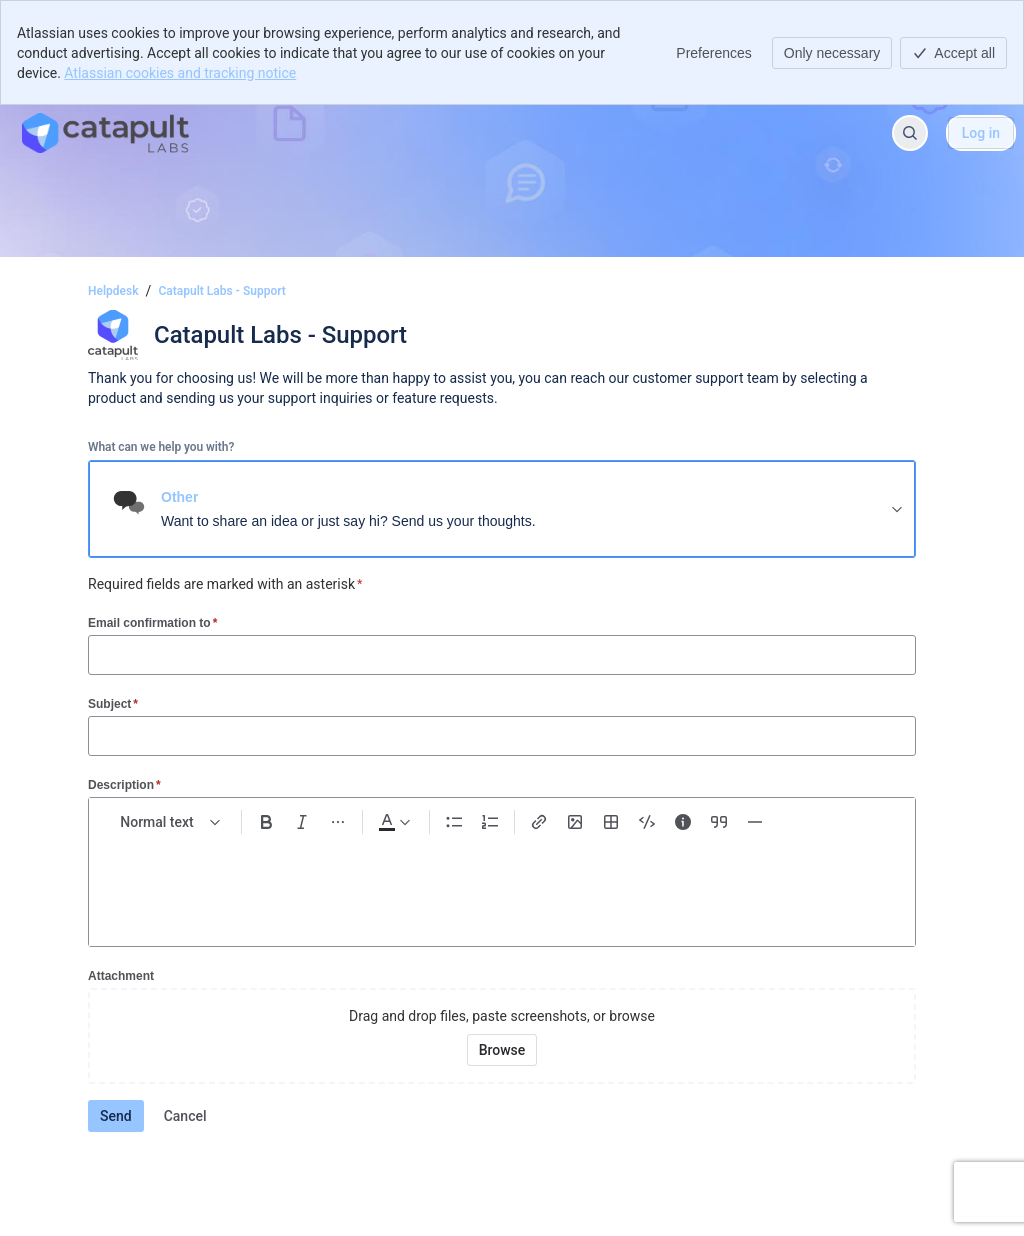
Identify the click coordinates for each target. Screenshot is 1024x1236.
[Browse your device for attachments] (502, 1050)
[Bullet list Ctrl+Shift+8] (454, 822)
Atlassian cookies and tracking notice (180, 73)
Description (124, 784)
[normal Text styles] (171, 822)
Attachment (121, 976)
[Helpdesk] (105, 133)
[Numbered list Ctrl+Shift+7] (490, 822)
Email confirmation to (152, 622)
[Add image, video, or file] (575, 822)
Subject (113, 703)
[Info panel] (683, 822)
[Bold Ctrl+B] (266, 822)
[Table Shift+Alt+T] (611, 822)
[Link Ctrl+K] (539, 822)
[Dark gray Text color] (394, 822)
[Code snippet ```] (647, 822)
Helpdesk (113, 291)
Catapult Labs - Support (221, 291)
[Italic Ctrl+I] (302, 822)
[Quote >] (719, 822)
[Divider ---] (755, 822)
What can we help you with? (161, 447)
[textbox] (502, 882)
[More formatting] (338, 822)
